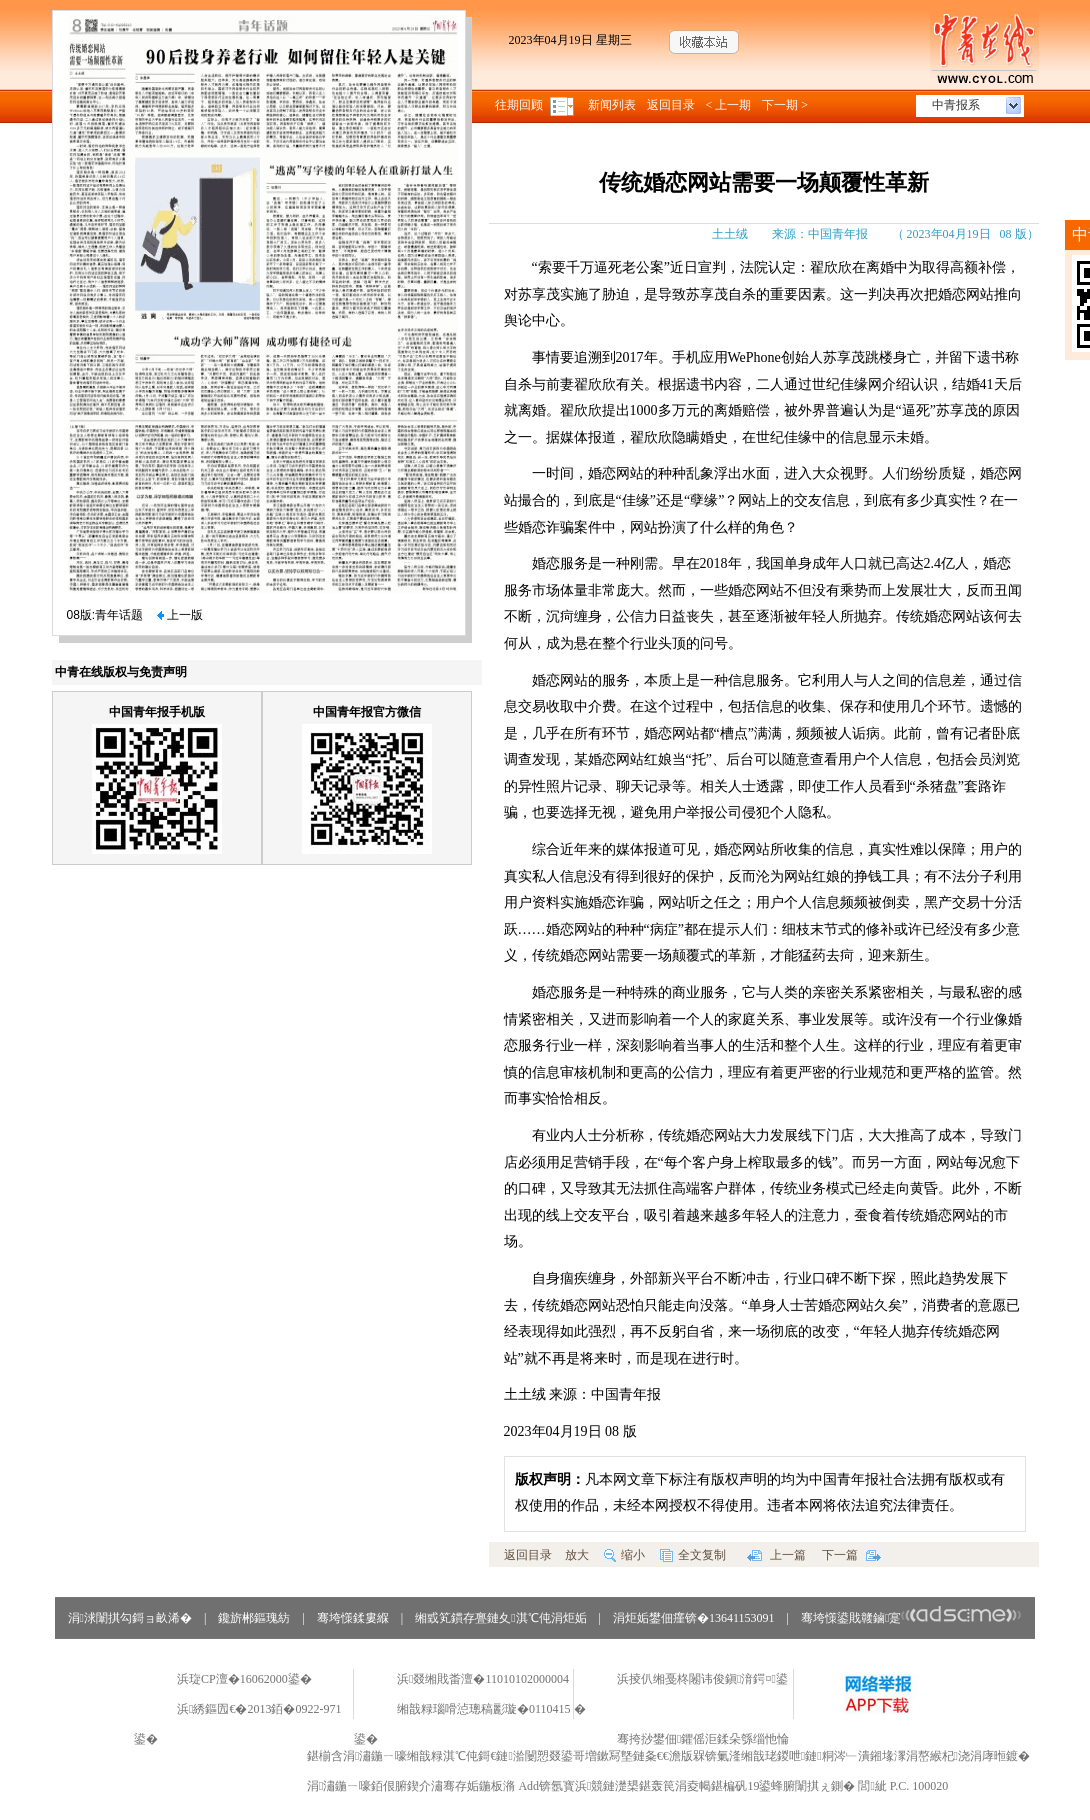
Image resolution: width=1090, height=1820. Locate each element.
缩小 (624, 1555)
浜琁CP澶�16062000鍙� (244, 1679)
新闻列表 (612, 105)
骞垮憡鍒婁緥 (353, 1618)
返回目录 (671, 105)
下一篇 (851, 1555)
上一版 (180, 615)
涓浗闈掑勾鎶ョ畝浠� (130, 1618)
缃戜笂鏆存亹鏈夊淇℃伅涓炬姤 (500, 1618)
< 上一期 (729, 105)
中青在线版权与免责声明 (121, 672)
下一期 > (785, 105)
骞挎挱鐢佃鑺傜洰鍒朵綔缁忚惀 (703, 1739)
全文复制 (693, 1555)
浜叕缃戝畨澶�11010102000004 (483, 1679)
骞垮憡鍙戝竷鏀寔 (911, 1618)
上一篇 (776, 1555)
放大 (577, 1555)
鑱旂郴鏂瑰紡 (254, 1618)
